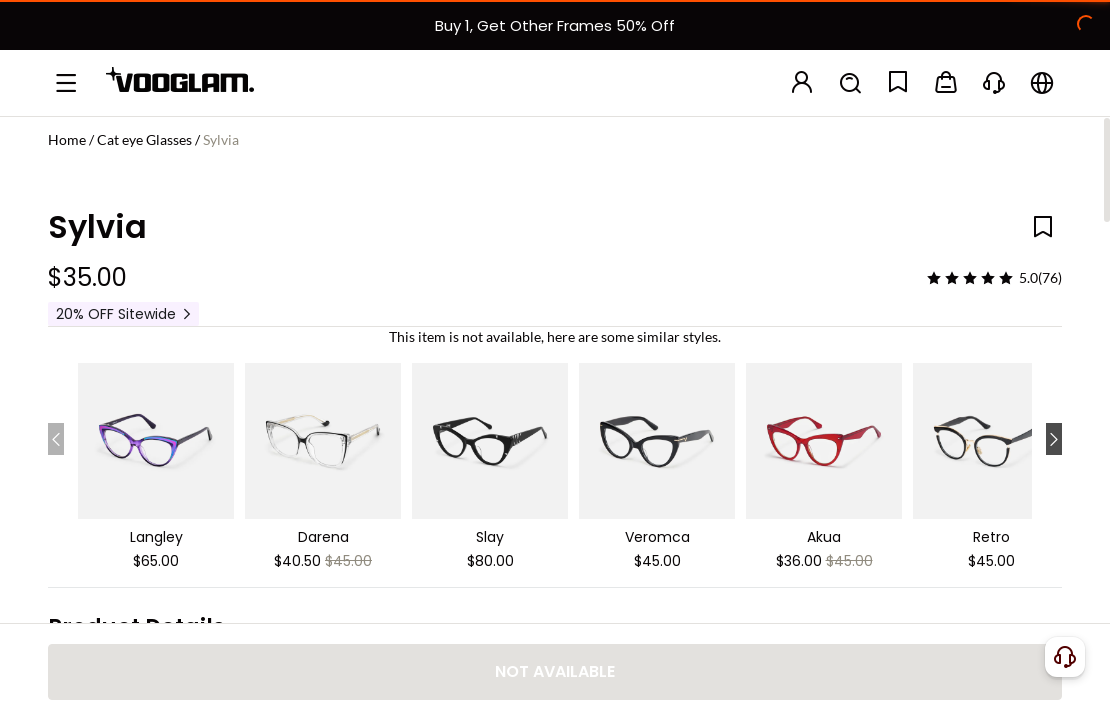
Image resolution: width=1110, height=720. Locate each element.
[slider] (970, 278)
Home (67, 139)
